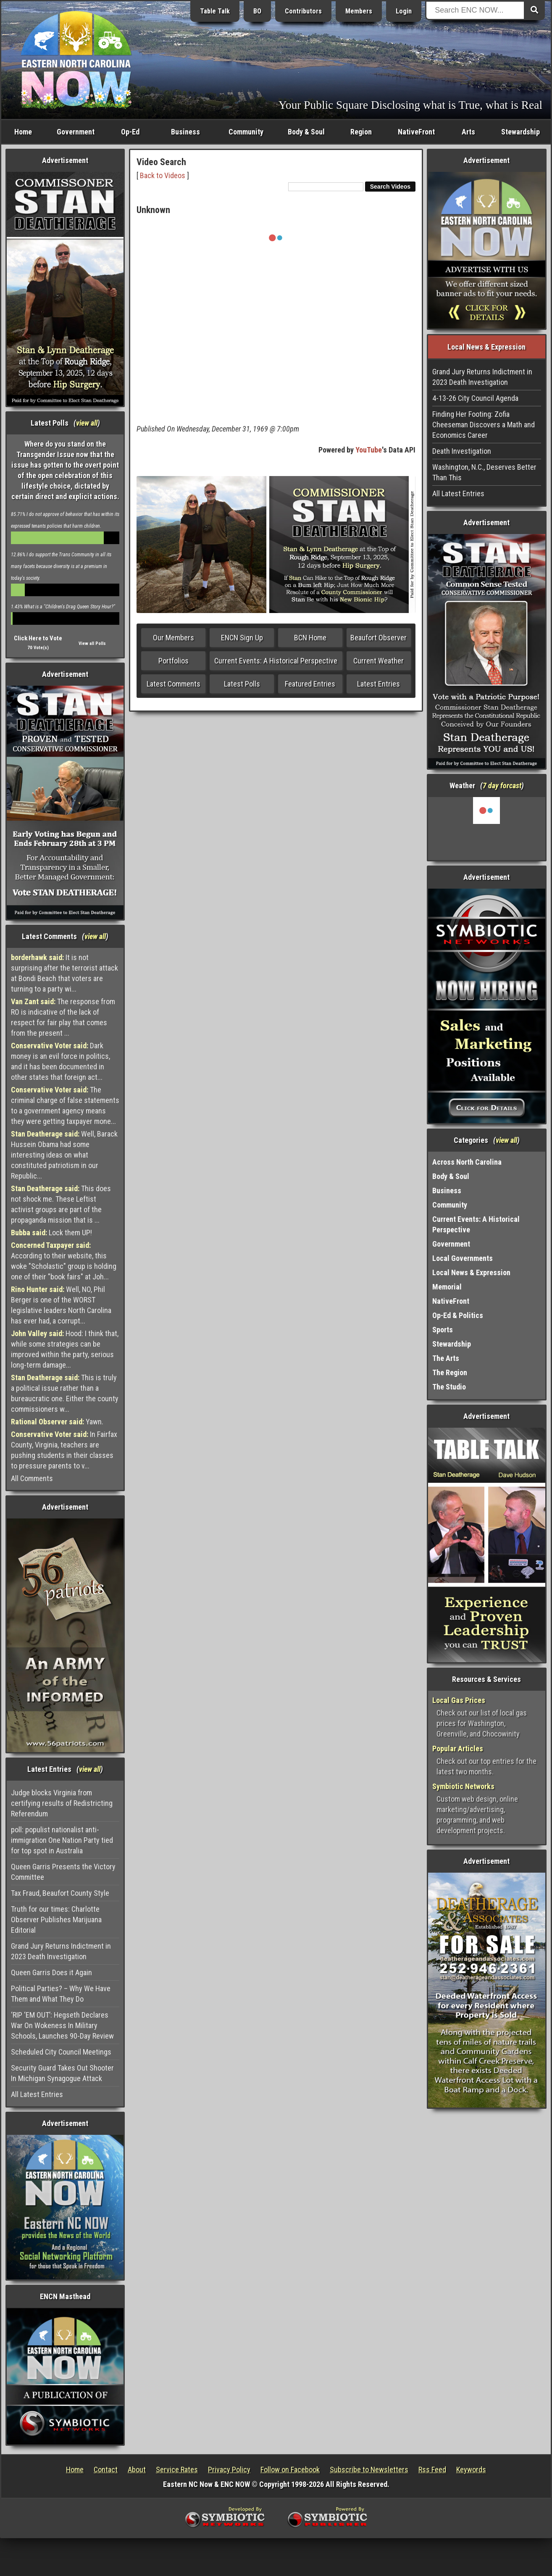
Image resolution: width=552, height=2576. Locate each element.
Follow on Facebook (290, 2469)
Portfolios (173, 660)
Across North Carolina (467, 1162)
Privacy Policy (229, 2469)
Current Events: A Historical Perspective (275, 660)
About (137, 2469)
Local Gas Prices (458, 1700)
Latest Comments (173, 683)
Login (404, 11)
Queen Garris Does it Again (51, 1972)
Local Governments (462, 1258)
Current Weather (378, 660)
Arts (468, 131)
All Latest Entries (37, 2094)
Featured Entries (310, 683)
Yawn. (57, 1421)
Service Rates (177, 2469)
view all (86, 422)
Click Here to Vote (38, 638)
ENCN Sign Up (242, 637)
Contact (106, 2469)
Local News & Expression (471, 1272)
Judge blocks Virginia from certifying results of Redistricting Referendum (62, 1803)
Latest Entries (378, 683)
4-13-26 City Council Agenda (475, 398)
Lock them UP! (51, 1232)
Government (76, 131)
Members (358, 11)
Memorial (447, 1286)
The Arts (445, 1358)
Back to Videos (162, 175)
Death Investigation (461, 451)
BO (257, 11)
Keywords (471, 2469)
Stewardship (520, 131)
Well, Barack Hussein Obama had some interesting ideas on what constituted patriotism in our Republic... (64, 1154)
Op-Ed (130, 131)
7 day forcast (502, 785)
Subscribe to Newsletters (369, 2469)
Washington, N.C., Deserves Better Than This (484, 472)
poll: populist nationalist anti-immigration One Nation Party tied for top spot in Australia (62, 1840)
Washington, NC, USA (486, 828)
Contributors (303, 11)
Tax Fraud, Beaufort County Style (60, 1893)
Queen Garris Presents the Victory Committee (63, 1871)
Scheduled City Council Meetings (61, 2051)
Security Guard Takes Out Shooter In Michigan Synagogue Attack (62, 2073)
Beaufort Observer (378, 637)
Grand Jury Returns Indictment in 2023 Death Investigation (61, 1951)
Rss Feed (432, 2469)
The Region (449, 1372)
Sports (442, 1329)
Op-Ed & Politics (457, 1315)
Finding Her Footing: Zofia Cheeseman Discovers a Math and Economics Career (483, 424)
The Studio (449, 1386)
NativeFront (416, 131)
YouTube (368, 449)
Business (185, 131)
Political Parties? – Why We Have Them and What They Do (60, 1993)
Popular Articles (457, 1748)
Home (23, 131)
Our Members (173, 637)
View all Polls (92, 643)
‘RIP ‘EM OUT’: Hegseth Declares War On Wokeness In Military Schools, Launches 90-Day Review (62, 2025)
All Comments (32, 1478)
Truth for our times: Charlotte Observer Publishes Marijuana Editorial (56, 1919)
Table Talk (215, 11)
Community (246, 131)
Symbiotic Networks (463, 1786)
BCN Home (310, 637)
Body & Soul (306, 131)
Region (361, 131)
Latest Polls (242, 683)
